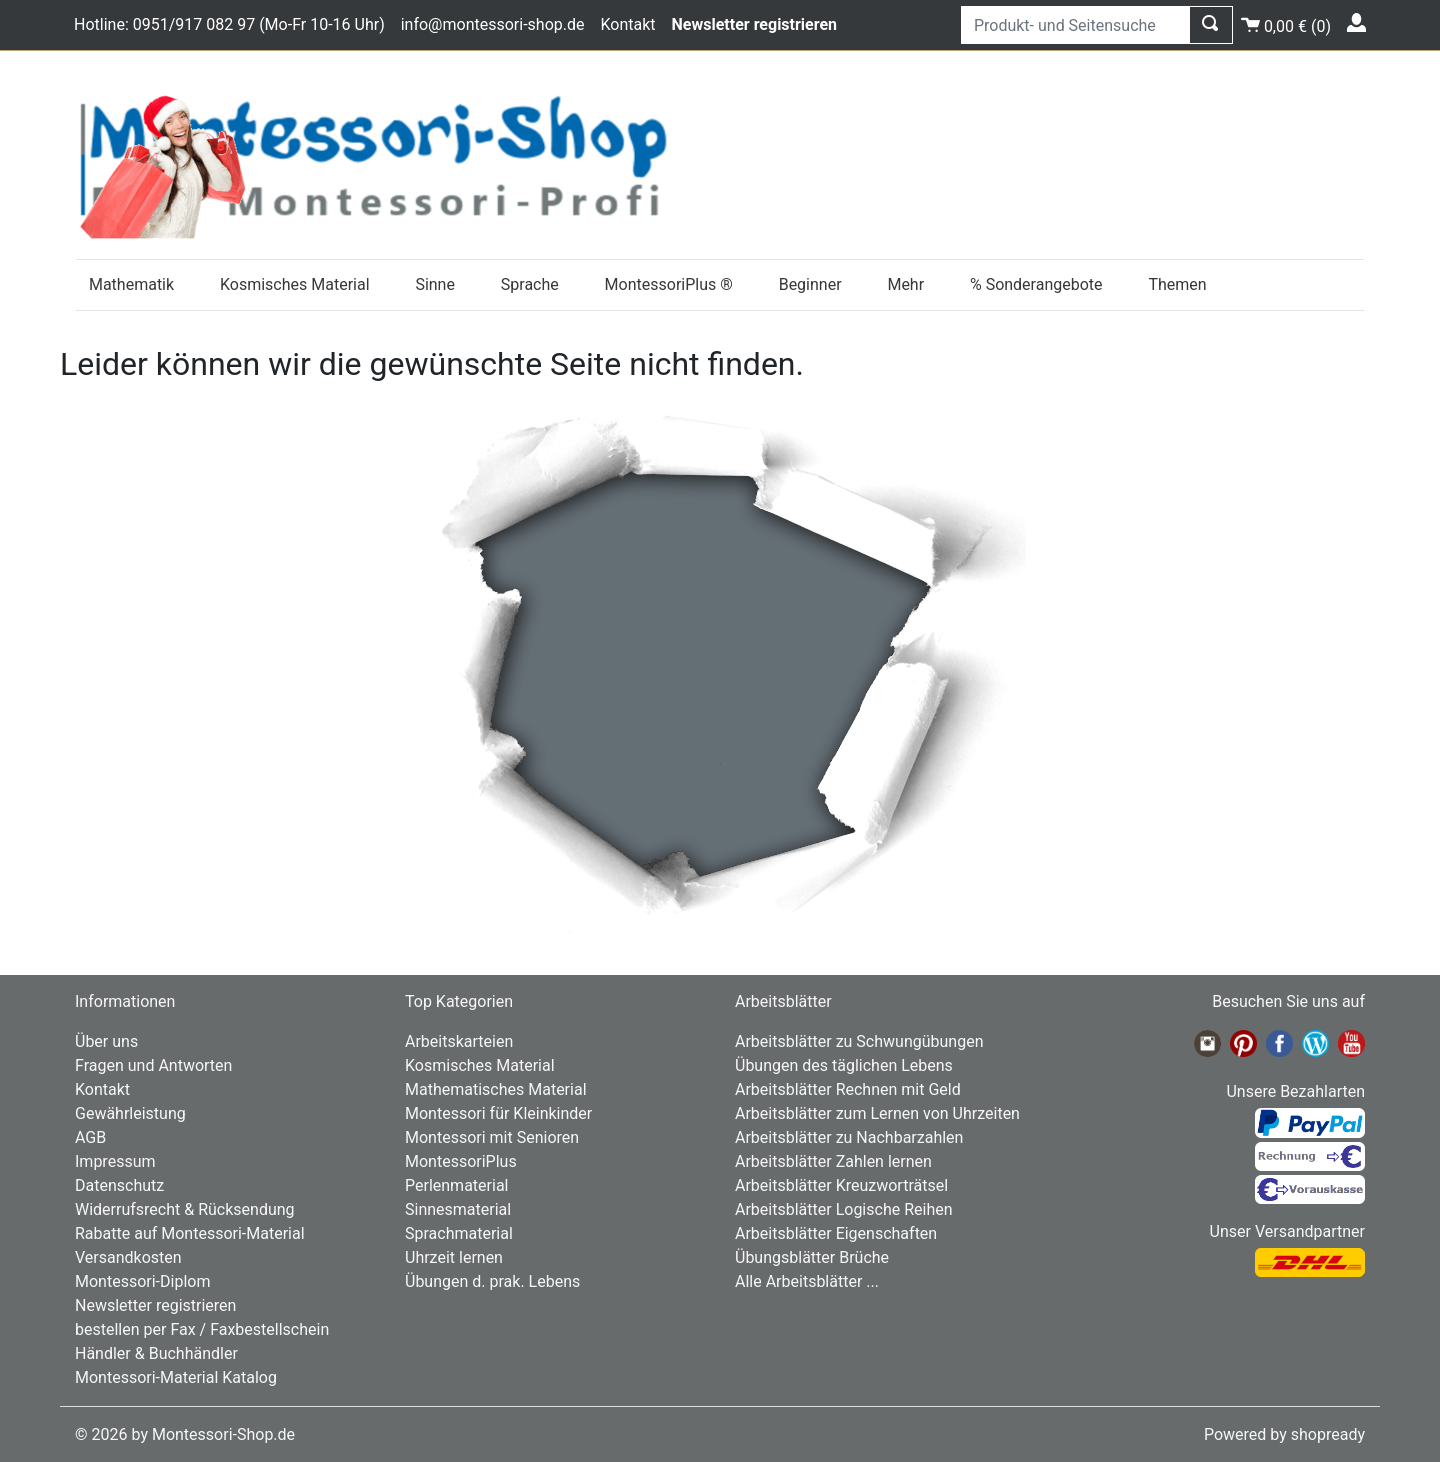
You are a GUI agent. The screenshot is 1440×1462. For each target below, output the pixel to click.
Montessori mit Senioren (492, 1137)
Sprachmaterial (459, 1233)
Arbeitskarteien (459, 1041)
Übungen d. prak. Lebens (492, 1281)
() (1286, 23)
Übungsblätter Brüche (812, 1257)
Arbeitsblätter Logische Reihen (844, 1209)
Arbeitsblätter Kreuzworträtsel (841, 1185)
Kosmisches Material (295, 284)
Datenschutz (119, 1185)
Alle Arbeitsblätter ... (807, 1281)
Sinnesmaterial (458, 1209)
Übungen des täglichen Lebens (844, 1065)
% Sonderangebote (1036, 284)
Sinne (435, 284)
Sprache (530, 284)
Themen (1177, 284)
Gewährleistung (130, 1113)
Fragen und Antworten (153, 1065)
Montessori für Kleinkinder (498, 1113)
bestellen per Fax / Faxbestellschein (202, 1329)
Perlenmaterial (456, 1185)
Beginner (810, 284)
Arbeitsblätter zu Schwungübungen (859, 1041)
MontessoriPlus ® (669, 284)
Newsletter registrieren (155, 1305)
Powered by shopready (1284, 1434)
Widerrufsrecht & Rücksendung (185, 1209)
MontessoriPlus (461, 1161)
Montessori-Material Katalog (176, 1377)
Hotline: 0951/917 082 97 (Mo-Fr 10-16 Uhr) (229, 24)
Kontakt (627, 24)
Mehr (905, 284)
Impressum (115, 1161)
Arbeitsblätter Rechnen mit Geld (848, 1089)
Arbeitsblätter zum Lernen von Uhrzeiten (877, 1113)
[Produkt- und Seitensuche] (1075, 25)
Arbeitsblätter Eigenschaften (836, 1233)
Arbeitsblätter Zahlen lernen (833, 1161)
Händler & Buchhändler (156, 1353)
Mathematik (131, 284)
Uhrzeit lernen (454, 1257)
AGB (90, 1137)
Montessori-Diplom (142, 1281)
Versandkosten (128, 1257)
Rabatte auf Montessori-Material (190, 1233)
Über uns (106, 1041)
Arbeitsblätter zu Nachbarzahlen (849, 1137)
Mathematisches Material (496, 1089)
